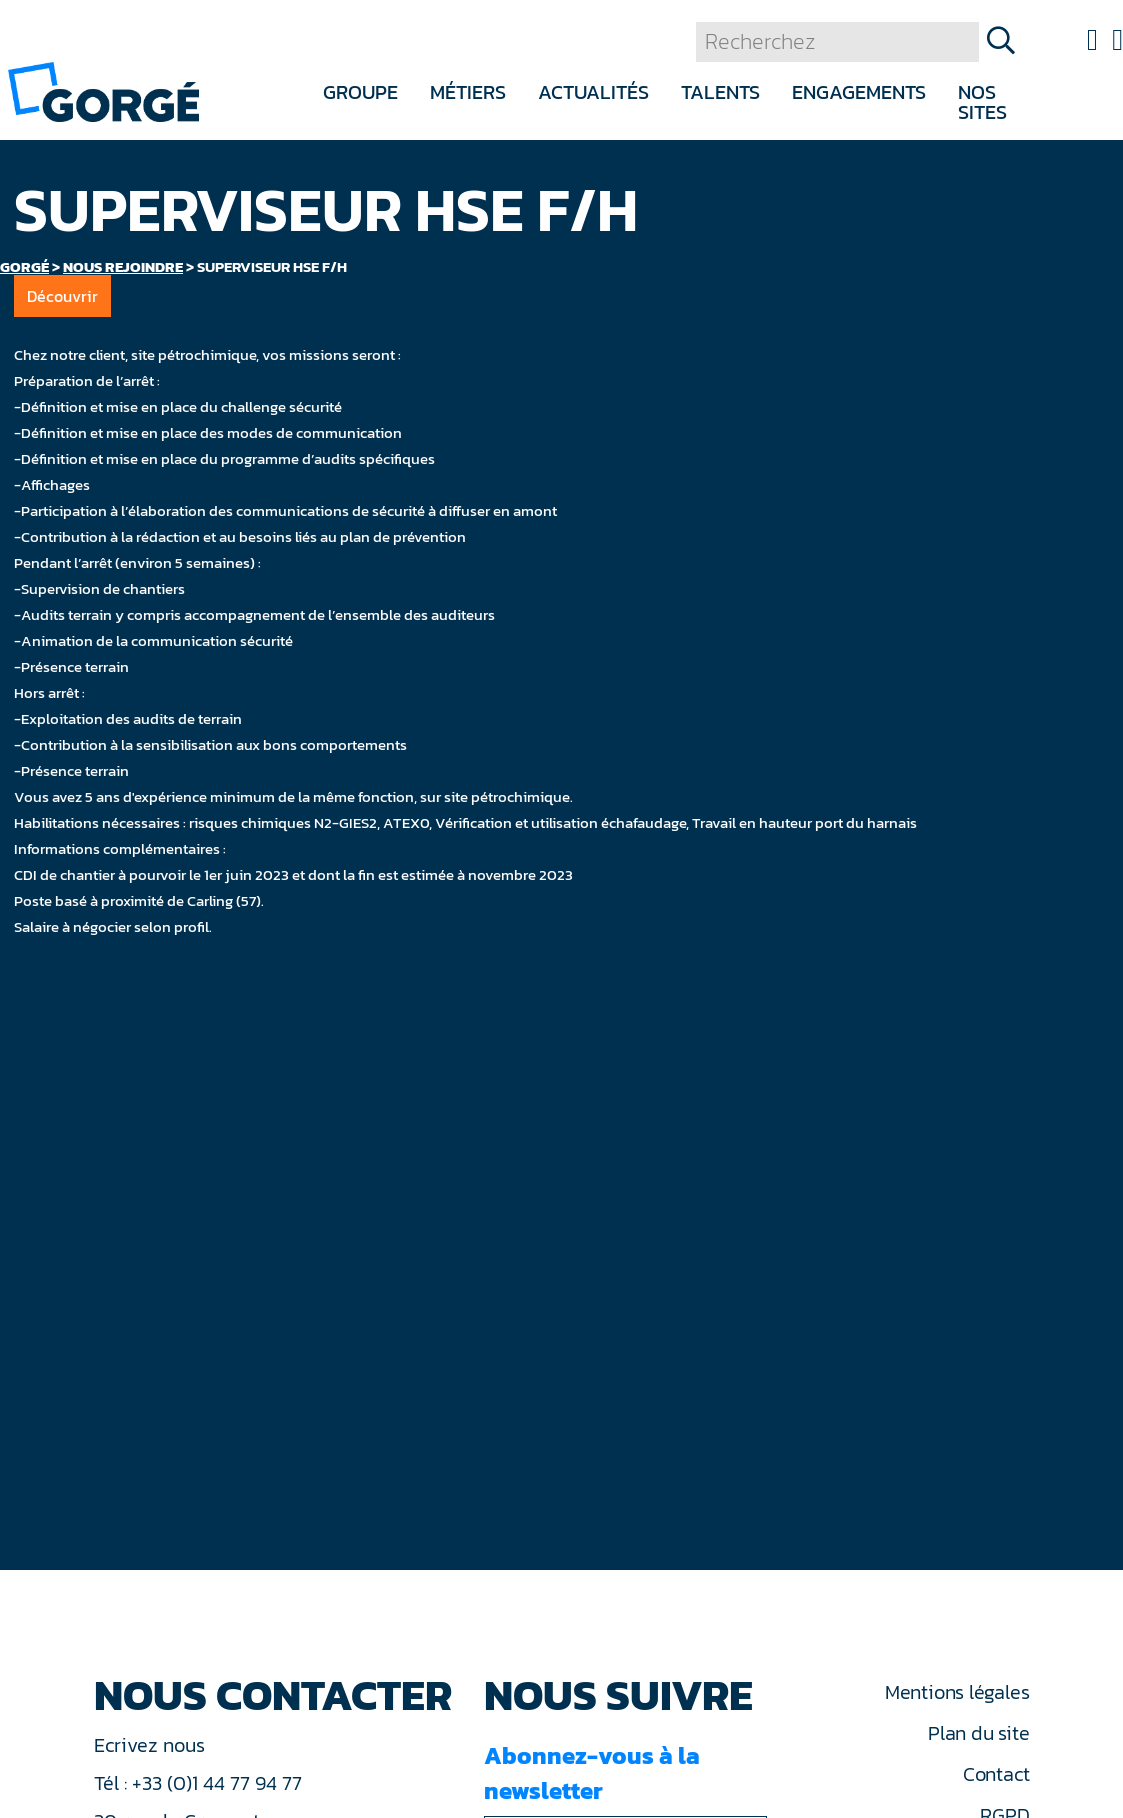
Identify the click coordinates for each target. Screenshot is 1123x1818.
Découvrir (62, 296)
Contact (996, 1774)
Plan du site (978, 1733)
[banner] (103, 90)
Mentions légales (957, 1692)
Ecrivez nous (152, 1745)
